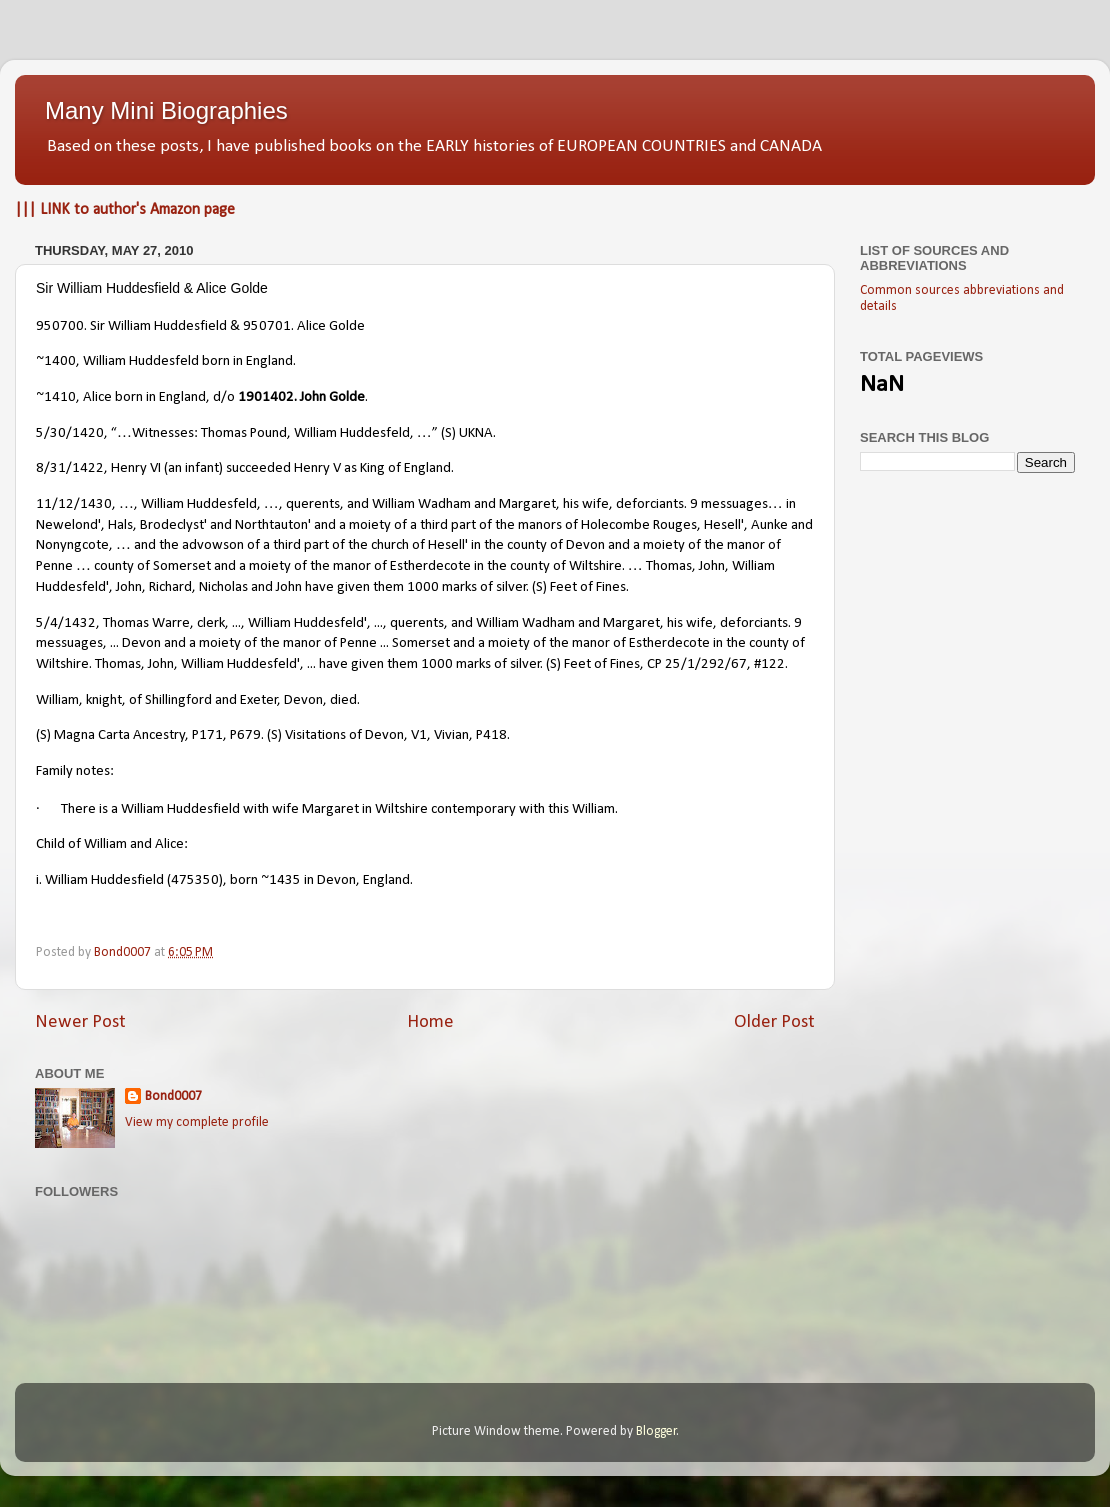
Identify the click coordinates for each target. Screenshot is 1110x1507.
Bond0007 (173, 1096)
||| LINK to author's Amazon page (125, 210)
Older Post (774, 1022)
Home (430, 1022)
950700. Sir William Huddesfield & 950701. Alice (182, 326)
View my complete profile (197, 1122)
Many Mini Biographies (166, 110)
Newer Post (80, 1022)
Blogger (656, 1431)
